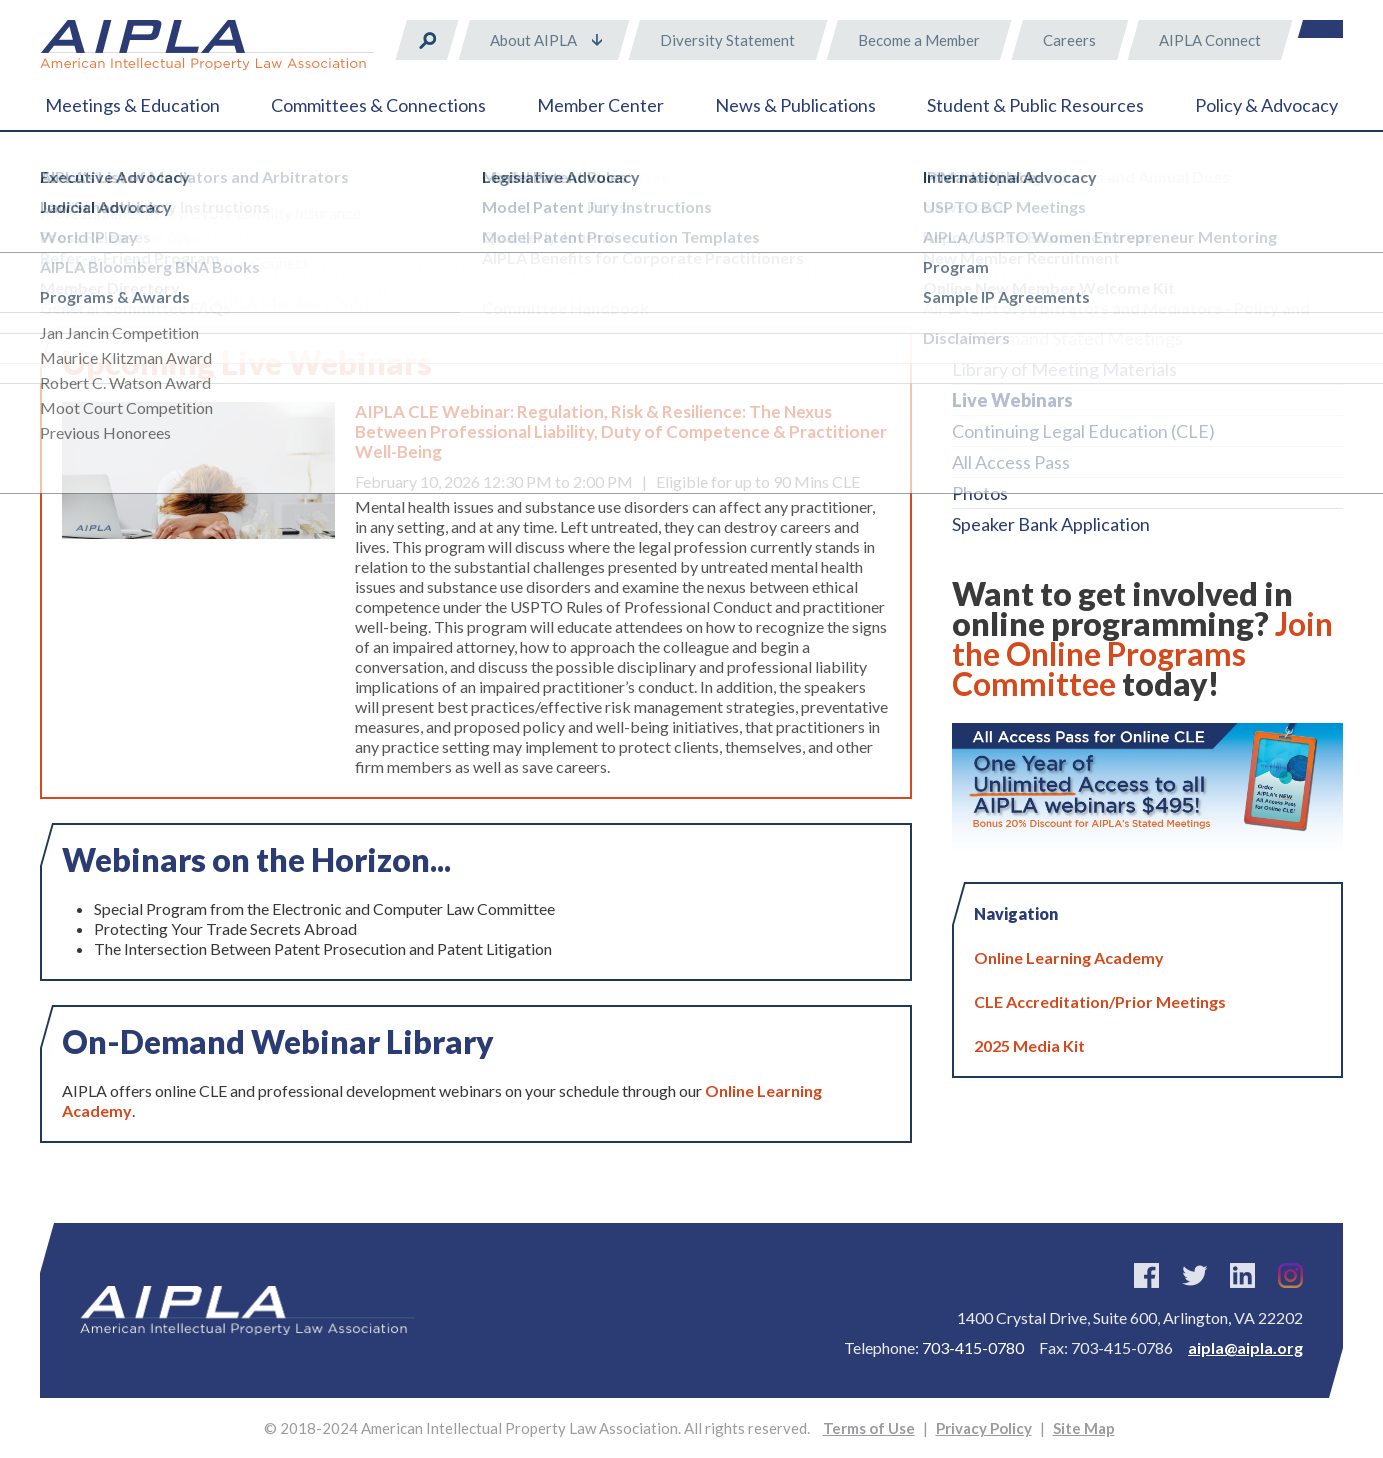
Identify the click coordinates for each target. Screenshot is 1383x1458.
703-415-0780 (973, 1347)
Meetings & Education (132, 105)
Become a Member (919, 40)
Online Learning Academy (1052, 307)
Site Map (1084, 1428)
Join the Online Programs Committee (1142, 653)
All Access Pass (1011, 462)
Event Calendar (1012, 276)
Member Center (600, 105)
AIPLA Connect (1210, 40)
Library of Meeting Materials (1064, 369)
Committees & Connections (378, 105)
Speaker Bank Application (1051, 524)
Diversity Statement (727, 40)
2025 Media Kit (1029, 1045)
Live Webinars (1012, 400)
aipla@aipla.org (1245, 1347)
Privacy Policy (984, 1428)
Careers (1069, 40)
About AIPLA (533, 40)
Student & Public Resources (1035, 105)
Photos (980, 493)
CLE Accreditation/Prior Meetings (1100, 1001)
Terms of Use (869, 1428)
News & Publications (795, 105)
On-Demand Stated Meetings (1067, 338)
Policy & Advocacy (1266, 105)
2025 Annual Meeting (1036, 245)
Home (59, 180)
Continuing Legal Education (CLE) (1083, 431)
